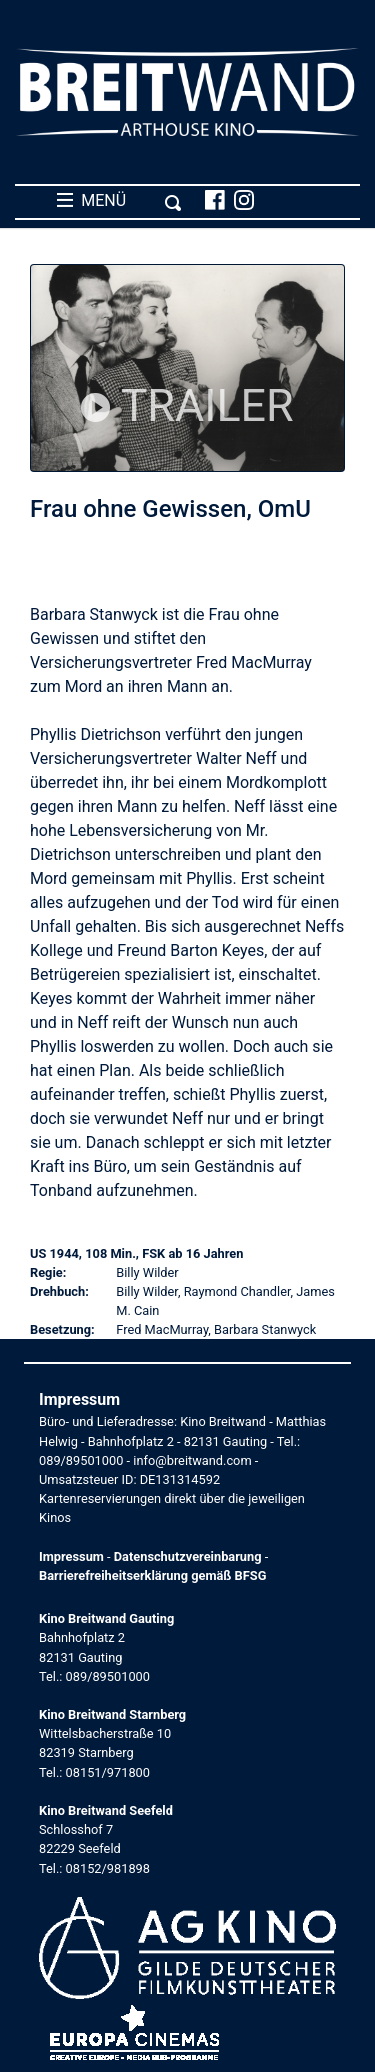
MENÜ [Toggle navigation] (119, 201)
